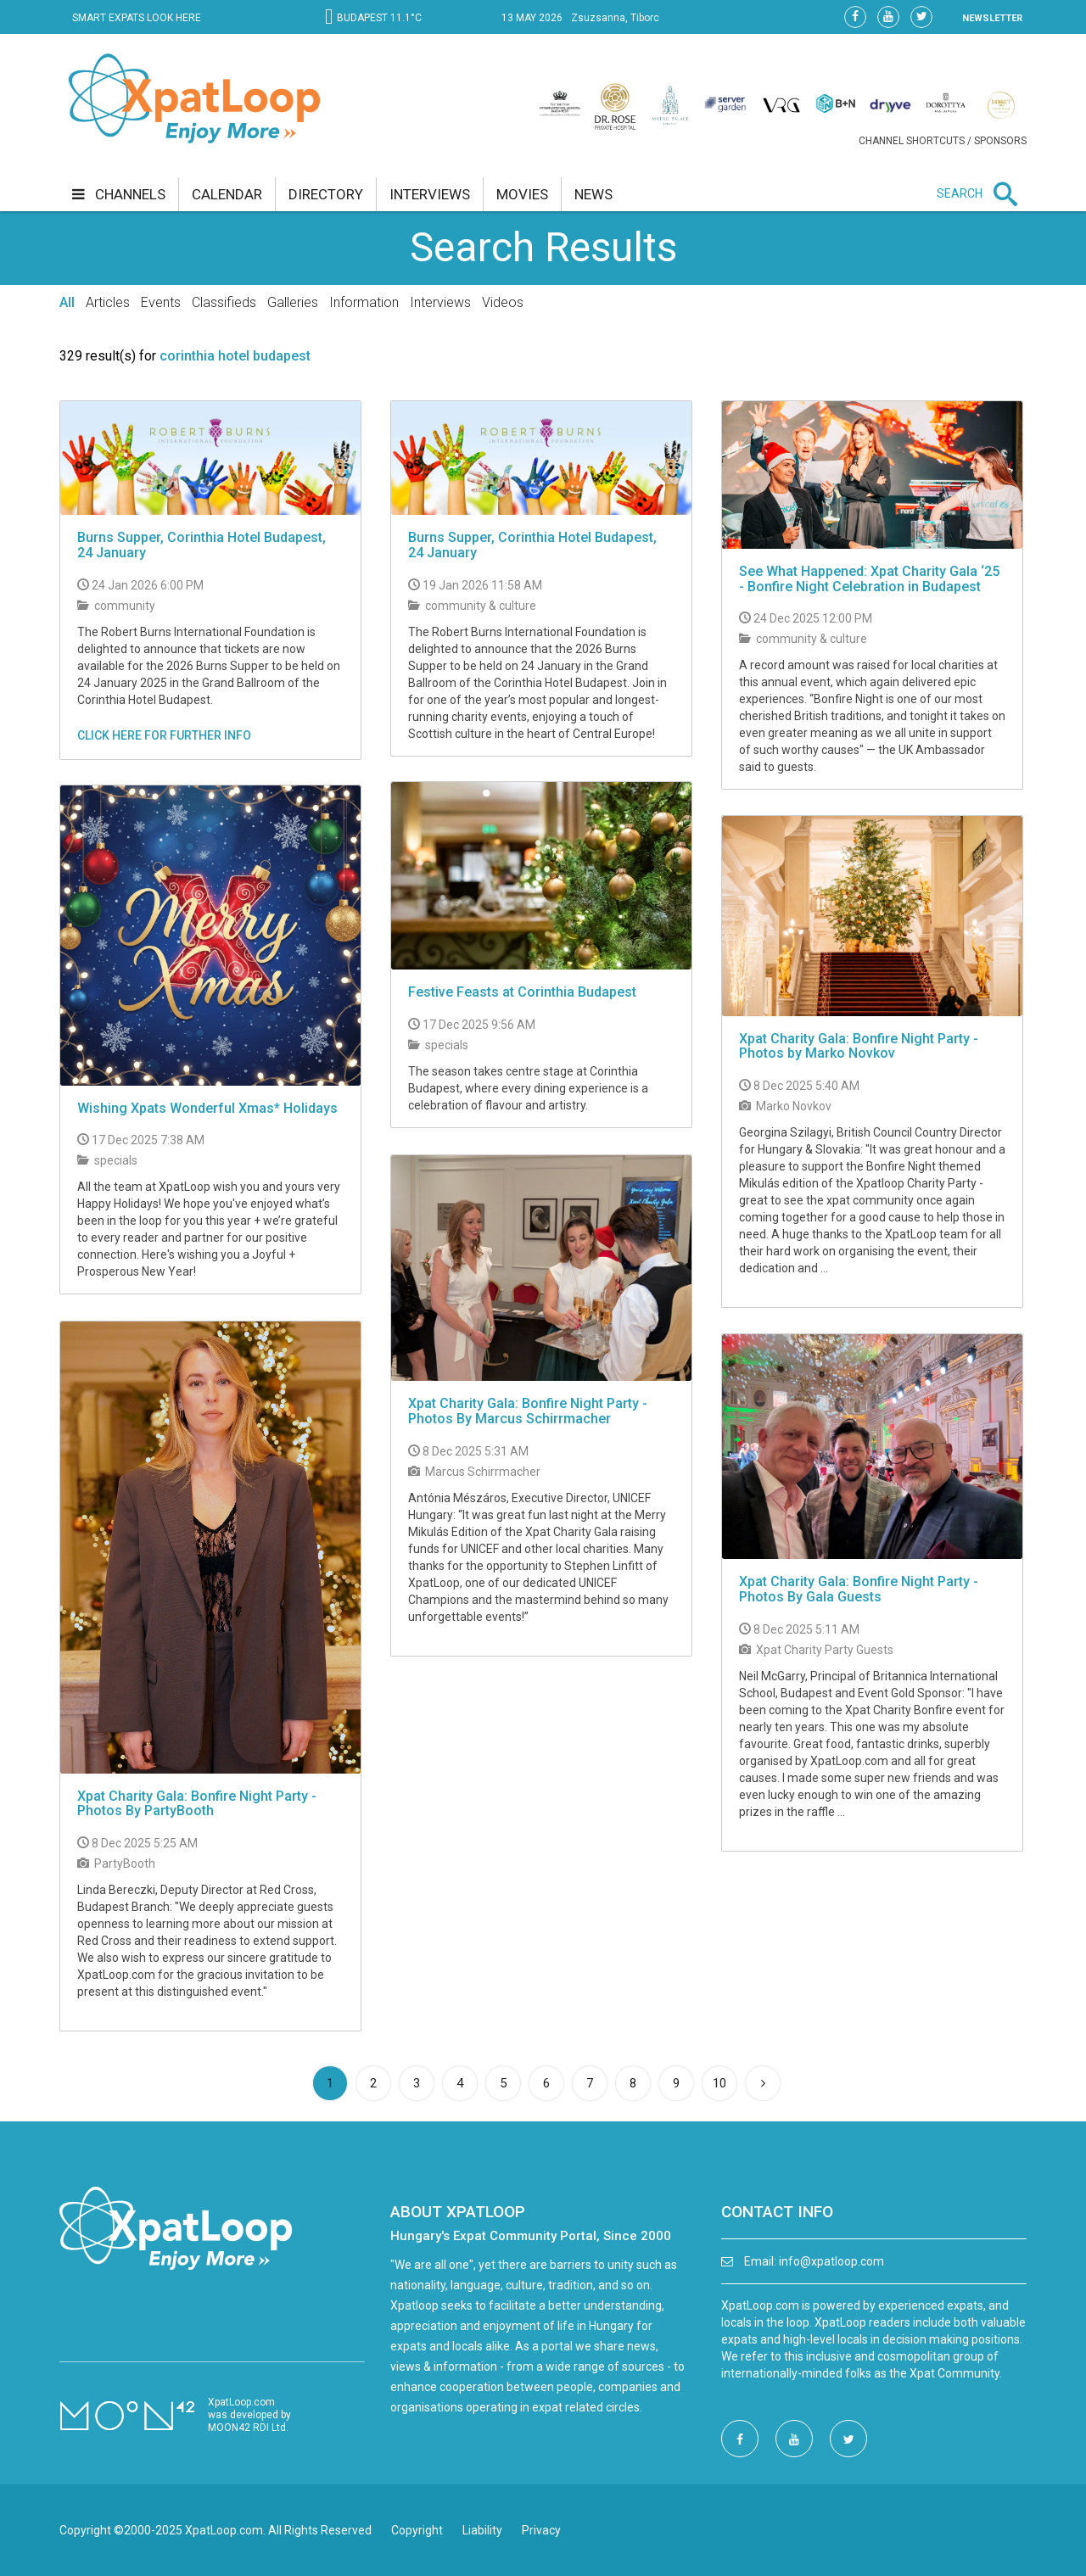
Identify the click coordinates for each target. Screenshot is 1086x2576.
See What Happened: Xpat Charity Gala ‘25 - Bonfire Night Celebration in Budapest (869, 579)
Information (364, 302)
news (593, 194)
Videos (502, 302)
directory (325, 194)
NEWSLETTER (992, 18)
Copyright (417, 2530)
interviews (429, 194)
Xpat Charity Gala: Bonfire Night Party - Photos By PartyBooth (196, 1803)
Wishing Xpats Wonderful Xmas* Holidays (207, 1108)
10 (719, 2083)
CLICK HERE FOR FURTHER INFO (164, 735)
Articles (108, 302)
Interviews (440, 302)
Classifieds (224, 302)
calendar (227, 194)
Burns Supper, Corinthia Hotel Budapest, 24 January (201, 545)
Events (161, 302)
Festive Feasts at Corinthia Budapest (522, 992)
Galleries (292, 302)
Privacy (541, 2530)
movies (522, 194)
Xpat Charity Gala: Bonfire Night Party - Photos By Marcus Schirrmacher (527, 1411)
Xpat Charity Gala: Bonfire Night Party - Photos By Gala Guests (858, 1589)
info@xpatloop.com (831, 2261)
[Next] (763, 2083)
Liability (482, 2530)
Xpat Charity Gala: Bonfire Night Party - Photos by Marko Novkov (858, 1046)
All (67, 302)
